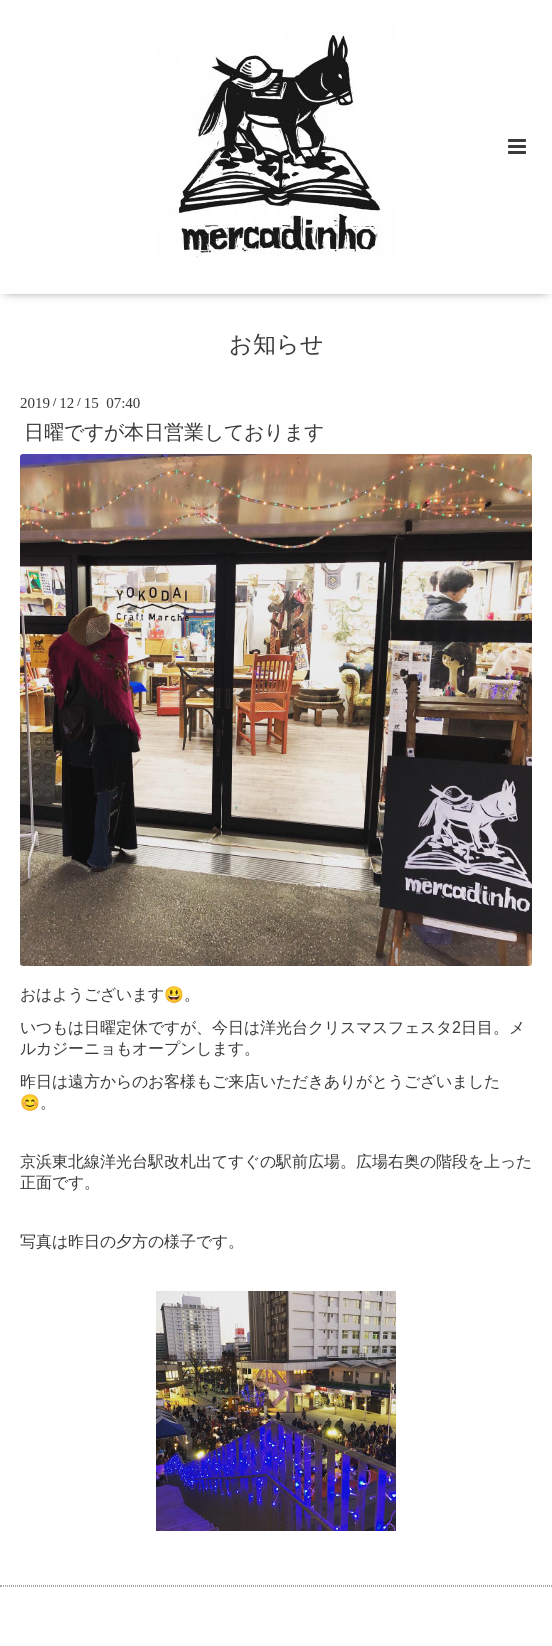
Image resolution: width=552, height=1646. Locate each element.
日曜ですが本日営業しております (174, 432)
